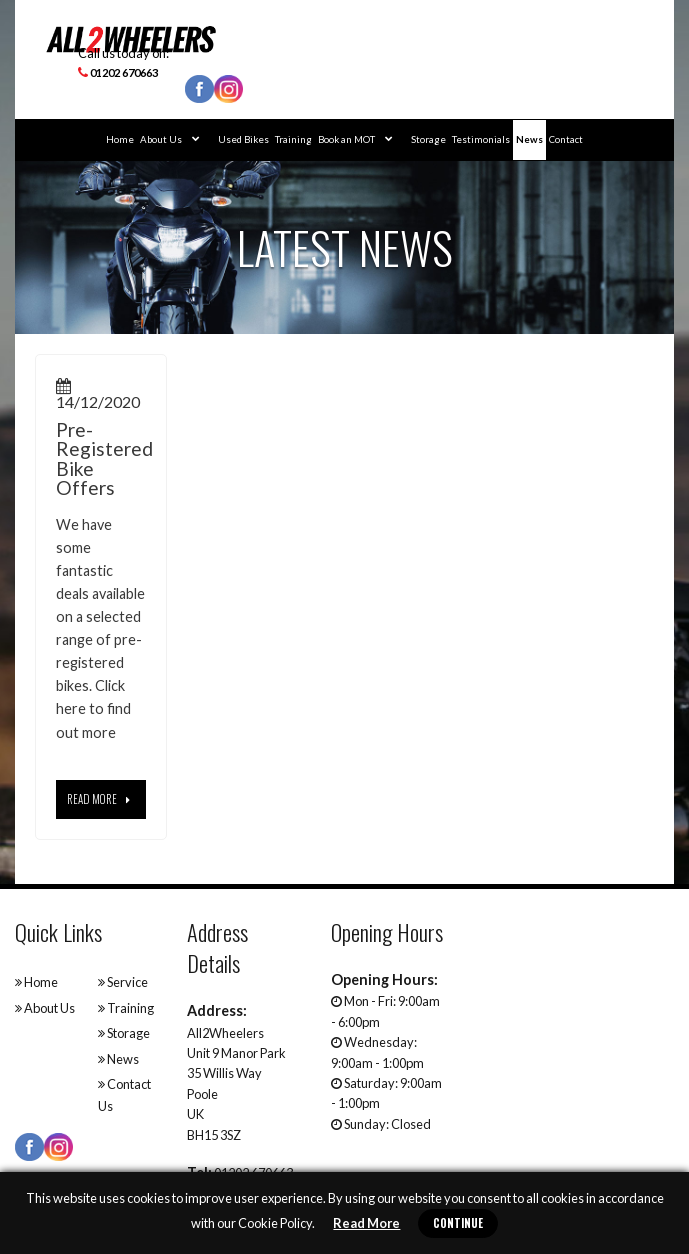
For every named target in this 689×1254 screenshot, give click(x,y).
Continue (458, 1223)
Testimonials (481, 139)
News (529, 139)
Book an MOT (355, 139)
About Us (170, 139)
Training (293, 139)
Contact (566, 139)
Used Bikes (243, 139)
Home (120, 139)
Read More (366, 1223)
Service (123, 982)
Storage (428, 139)
